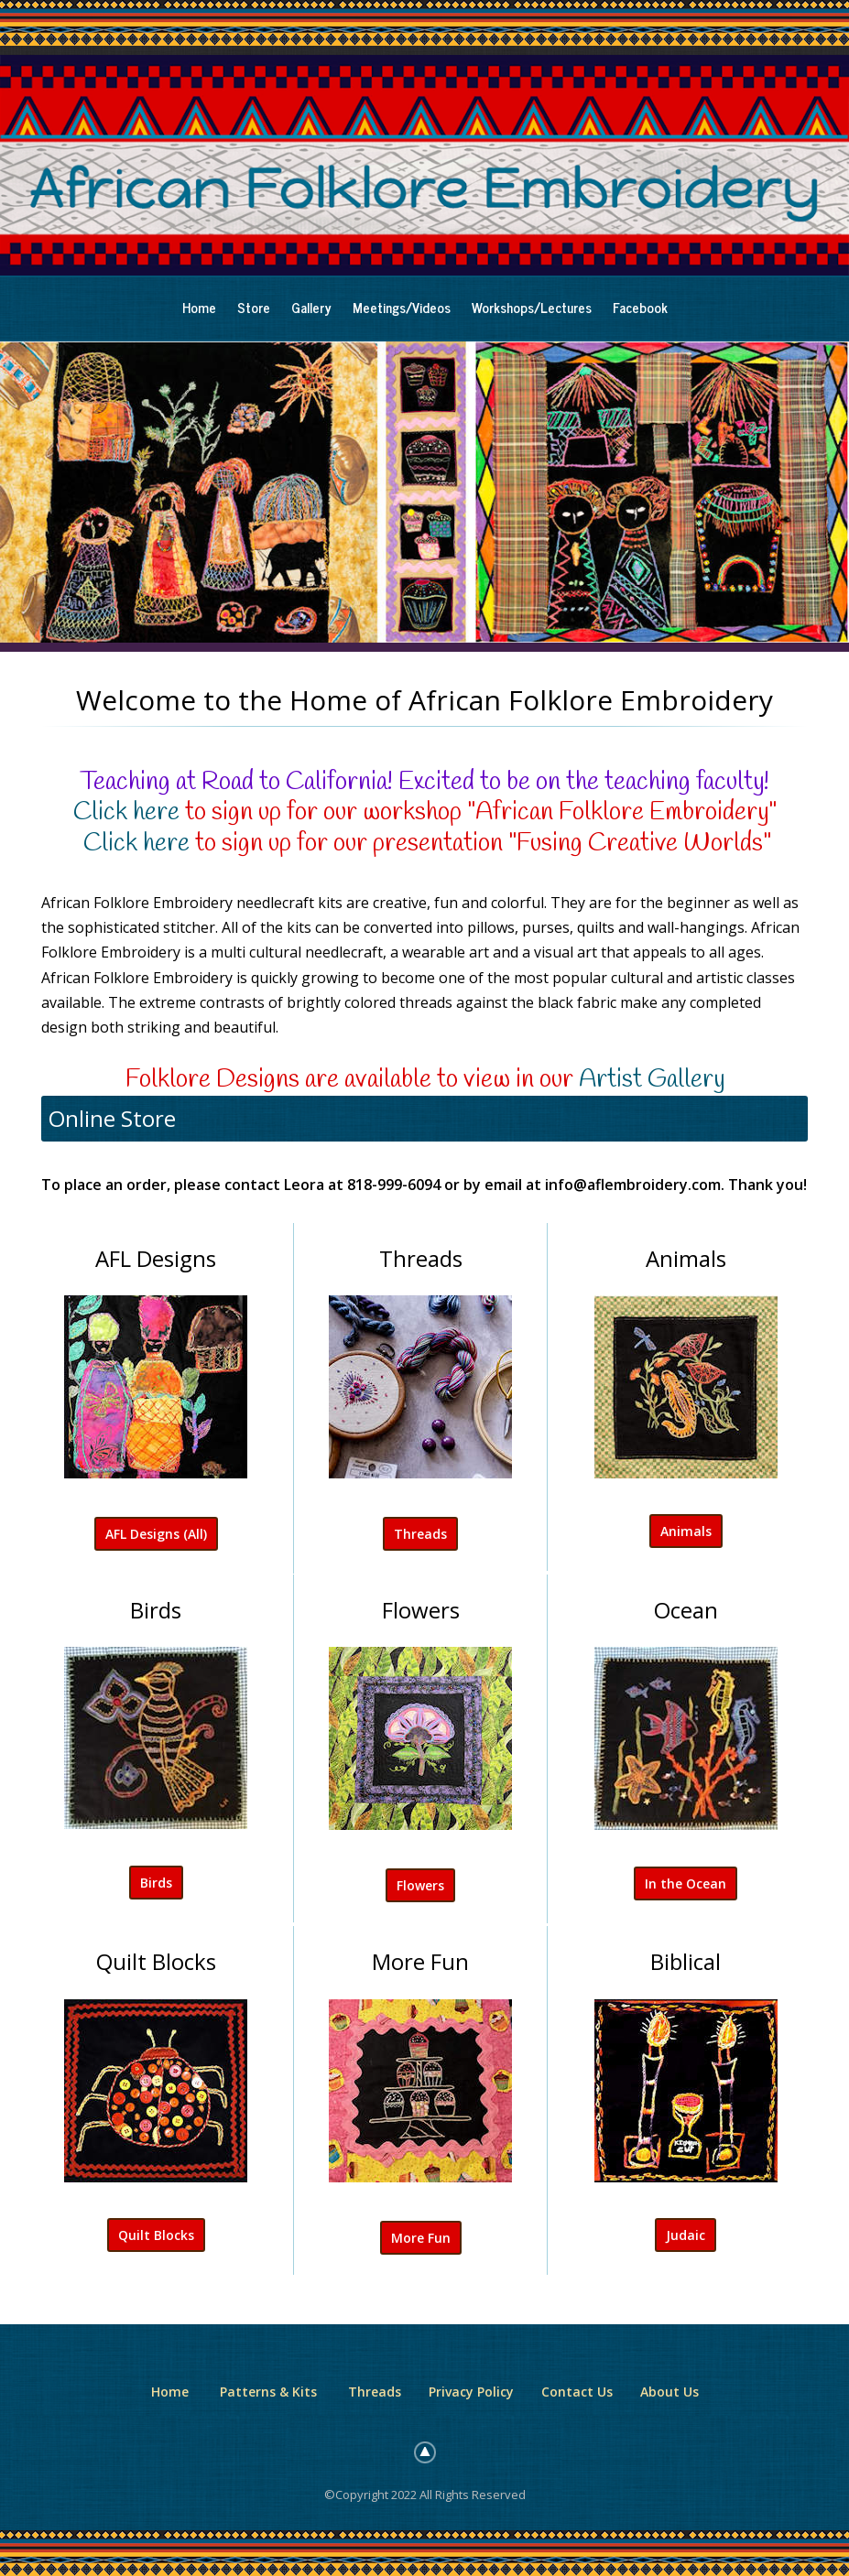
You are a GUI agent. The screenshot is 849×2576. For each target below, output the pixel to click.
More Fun (421, 2237)
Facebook (640, 307)
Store (253, 307)
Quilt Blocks (156, 2235)
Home (199, 307)
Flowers (420, 1885)
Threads (420, 1533)
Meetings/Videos (402, 307)
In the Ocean (685, 1883)
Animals (686, 1531)
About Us (669, 2391)
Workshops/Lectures (532, 307)
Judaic (685, 2235)
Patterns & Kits (268, 2391)
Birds (156, 1882)
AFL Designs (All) (156, 1533)
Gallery (311, 307)
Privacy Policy (471, 2391)
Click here (126, 812)
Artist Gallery (651, 1080)
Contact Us (577, 2391)
